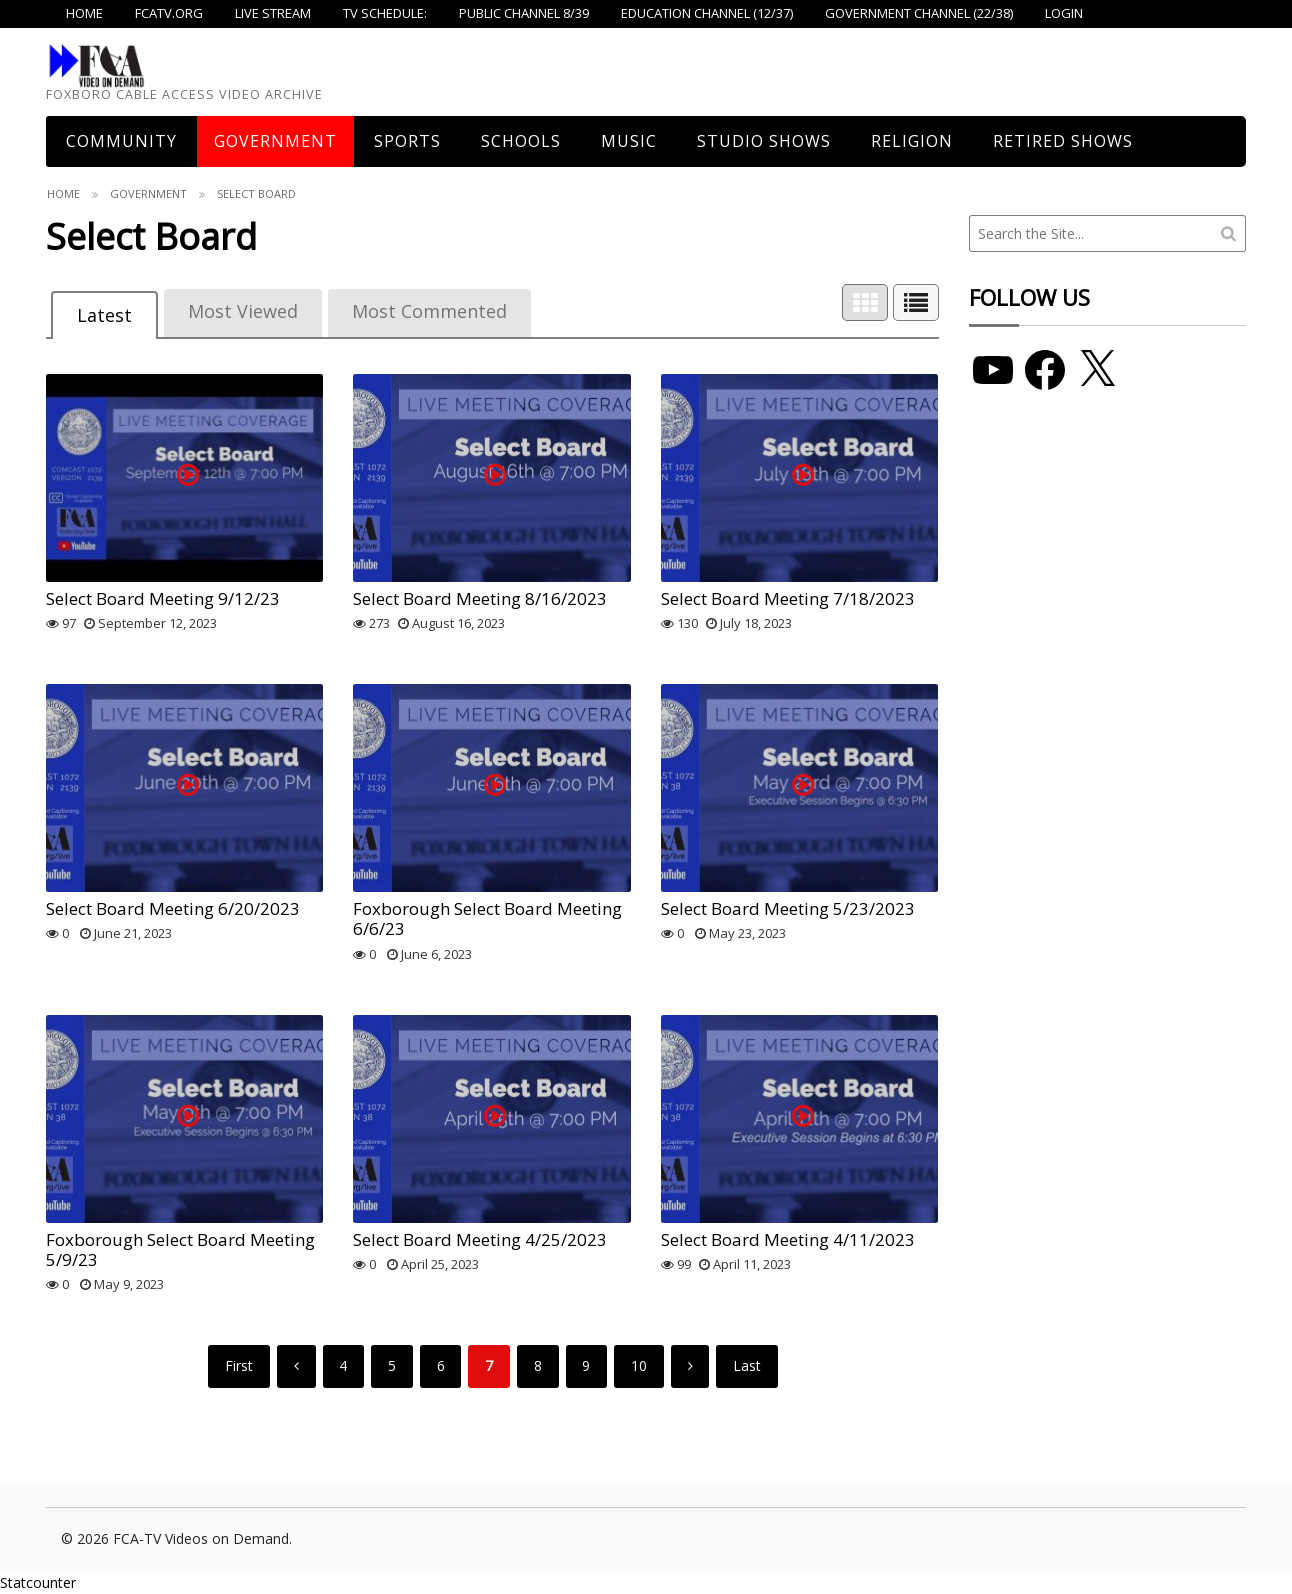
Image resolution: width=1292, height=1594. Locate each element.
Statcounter (38, 1582)
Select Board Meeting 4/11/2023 (788, 1239)
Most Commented (429, 311)
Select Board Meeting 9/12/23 (163, 598)
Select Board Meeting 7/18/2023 (788, 598)
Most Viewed (243, 311)
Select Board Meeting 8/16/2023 (480, 598)
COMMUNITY (121, 141)
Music (629, 141)
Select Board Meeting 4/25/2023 (480, 1239)
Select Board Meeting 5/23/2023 (788, 908)
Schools (521, 141)
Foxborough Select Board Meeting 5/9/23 (180, 1249)
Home (63, 193)
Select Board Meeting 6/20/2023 (173, 908)
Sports (407, 141)
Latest (104, 315)
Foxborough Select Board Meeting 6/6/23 (487, 918)
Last (747, 1365)
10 (639, 1365)
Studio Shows (764, 141)
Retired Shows (1063, 141)
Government (275, 141)
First (239, 1365)
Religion (912, 141)
